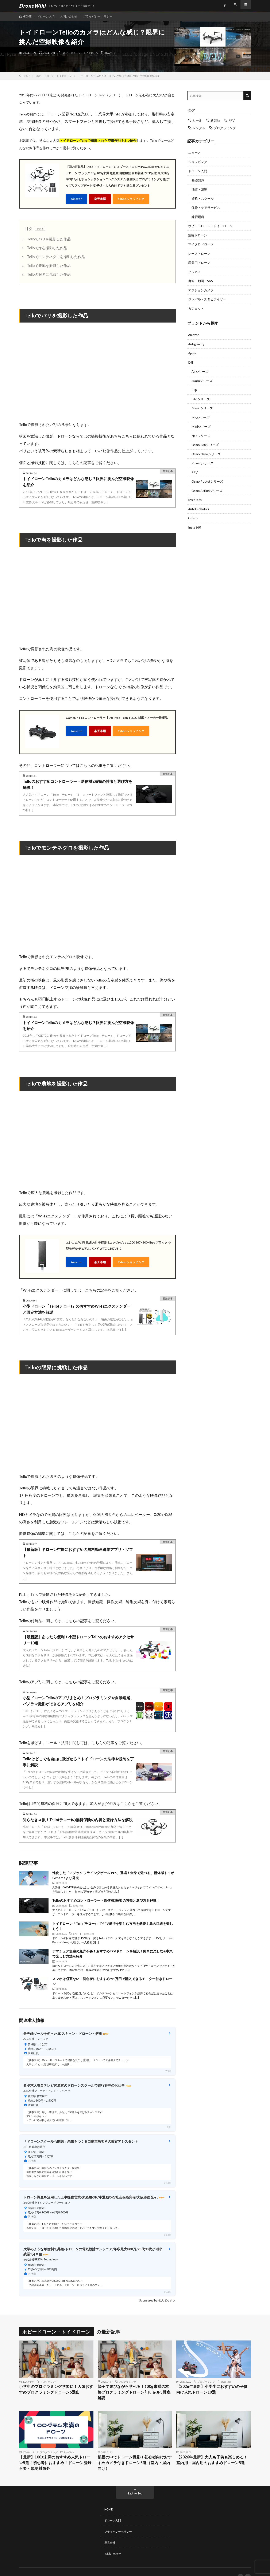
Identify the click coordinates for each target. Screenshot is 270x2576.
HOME (27, 16)
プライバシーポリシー (101, 16)
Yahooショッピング (131, 198)
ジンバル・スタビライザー (207, 299)
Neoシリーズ (201, 436)
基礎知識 (198, 180)
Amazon (76, 198)
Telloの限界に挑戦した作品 (46, 273)
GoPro (193, 518)
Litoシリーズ (201, 399)
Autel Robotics (198, 509)
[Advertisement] (219, 566)
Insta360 (194, 527)
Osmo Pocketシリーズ (207, 481)
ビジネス (194, 272)
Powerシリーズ (202, 463)
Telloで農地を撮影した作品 (46, 264)
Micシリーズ (200, 417)
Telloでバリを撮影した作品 (46, 238)
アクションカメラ (200, 290)
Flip (194, 390)
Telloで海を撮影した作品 (44, 247)
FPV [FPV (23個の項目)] (231, 120)
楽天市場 (100, 198)
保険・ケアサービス (206, 207)
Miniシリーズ (201, 426)
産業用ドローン (199, 262)
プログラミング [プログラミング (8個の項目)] (225, 128)
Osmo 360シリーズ (205, 445)
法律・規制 (199, 189)
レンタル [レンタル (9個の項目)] (199, 128)
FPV (195, 472)
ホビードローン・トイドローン (83, 52)
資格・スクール (203, 198)
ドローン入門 (47, 16)
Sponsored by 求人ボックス (157, 2299)
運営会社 (110, 2541)
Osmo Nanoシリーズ (206, 454)
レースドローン (199, 253)
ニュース (194, 152)
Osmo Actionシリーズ (207, 491)
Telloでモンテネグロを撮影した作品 (53, 255)
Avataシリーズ (202, 381)
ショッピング (197, 162)
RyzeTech (117, 52)
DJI (190, 362)
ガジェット (196, 308)
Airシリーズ (200, 371)
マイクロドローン (200, 244)
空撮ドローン (197, 235)
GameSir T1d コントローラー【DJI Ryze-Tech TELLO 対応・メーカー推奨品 (117, 716)
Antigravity (196, 344)
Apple (192, 353)
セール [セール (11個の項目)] (197, 120)
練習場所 (198, 217)
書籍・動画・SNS (200, 281)
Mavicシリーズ (202, 408)
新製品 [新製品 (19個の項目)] (215, 120)
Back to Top (135, 2492)
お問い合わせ (71, 16)
